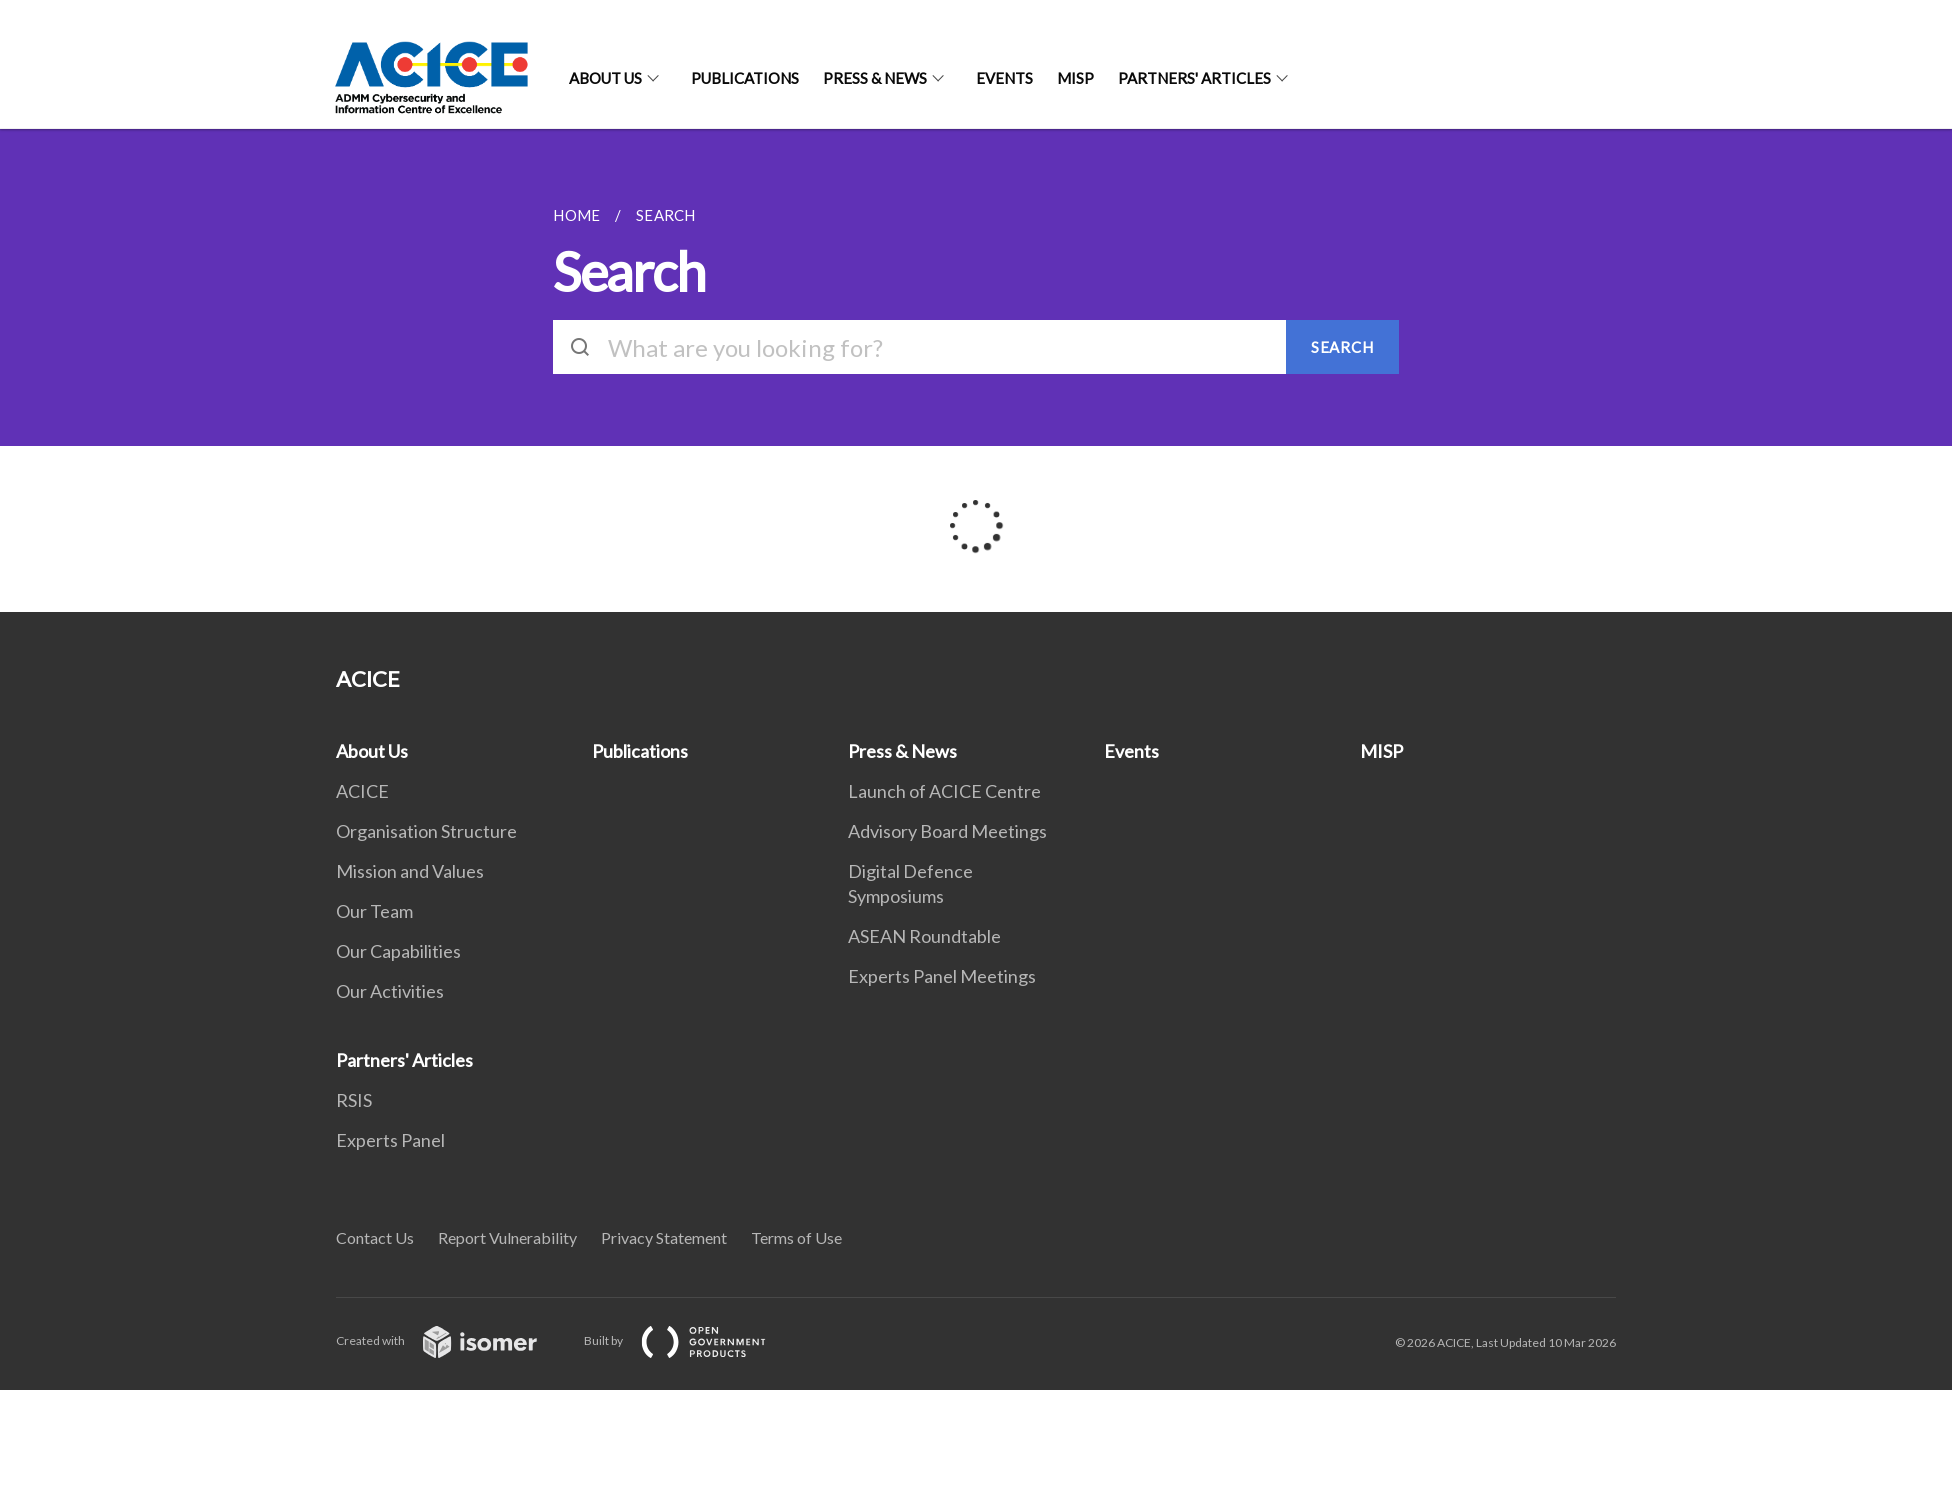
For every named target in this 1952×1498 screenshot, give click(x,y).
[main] (976, 370)
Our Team (374, 911)
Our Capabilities (398, 951)
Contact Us (375, 1237)
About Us (605, 78)
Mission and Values (410, 871)
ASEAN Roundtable (924, 936)
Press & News (875, 78)
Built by (691, 1340)
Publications (745, 78)
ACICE (362, 791)
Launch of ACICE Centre (944, 791)
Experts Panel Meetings (942, 976)
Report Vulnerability (507, 1237)
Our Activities (390, 991)
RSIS (354, 1100)
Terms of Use (796, 1237)
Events (1004, 78)
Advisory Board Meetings (947, 831)
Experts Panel (390, 1140)
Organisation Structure (426, 831)
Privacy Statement (664, 1237)
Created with (452, 1340)
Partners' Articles (1194, 78)
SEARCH (1342, 347)
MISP (1075, 78)
